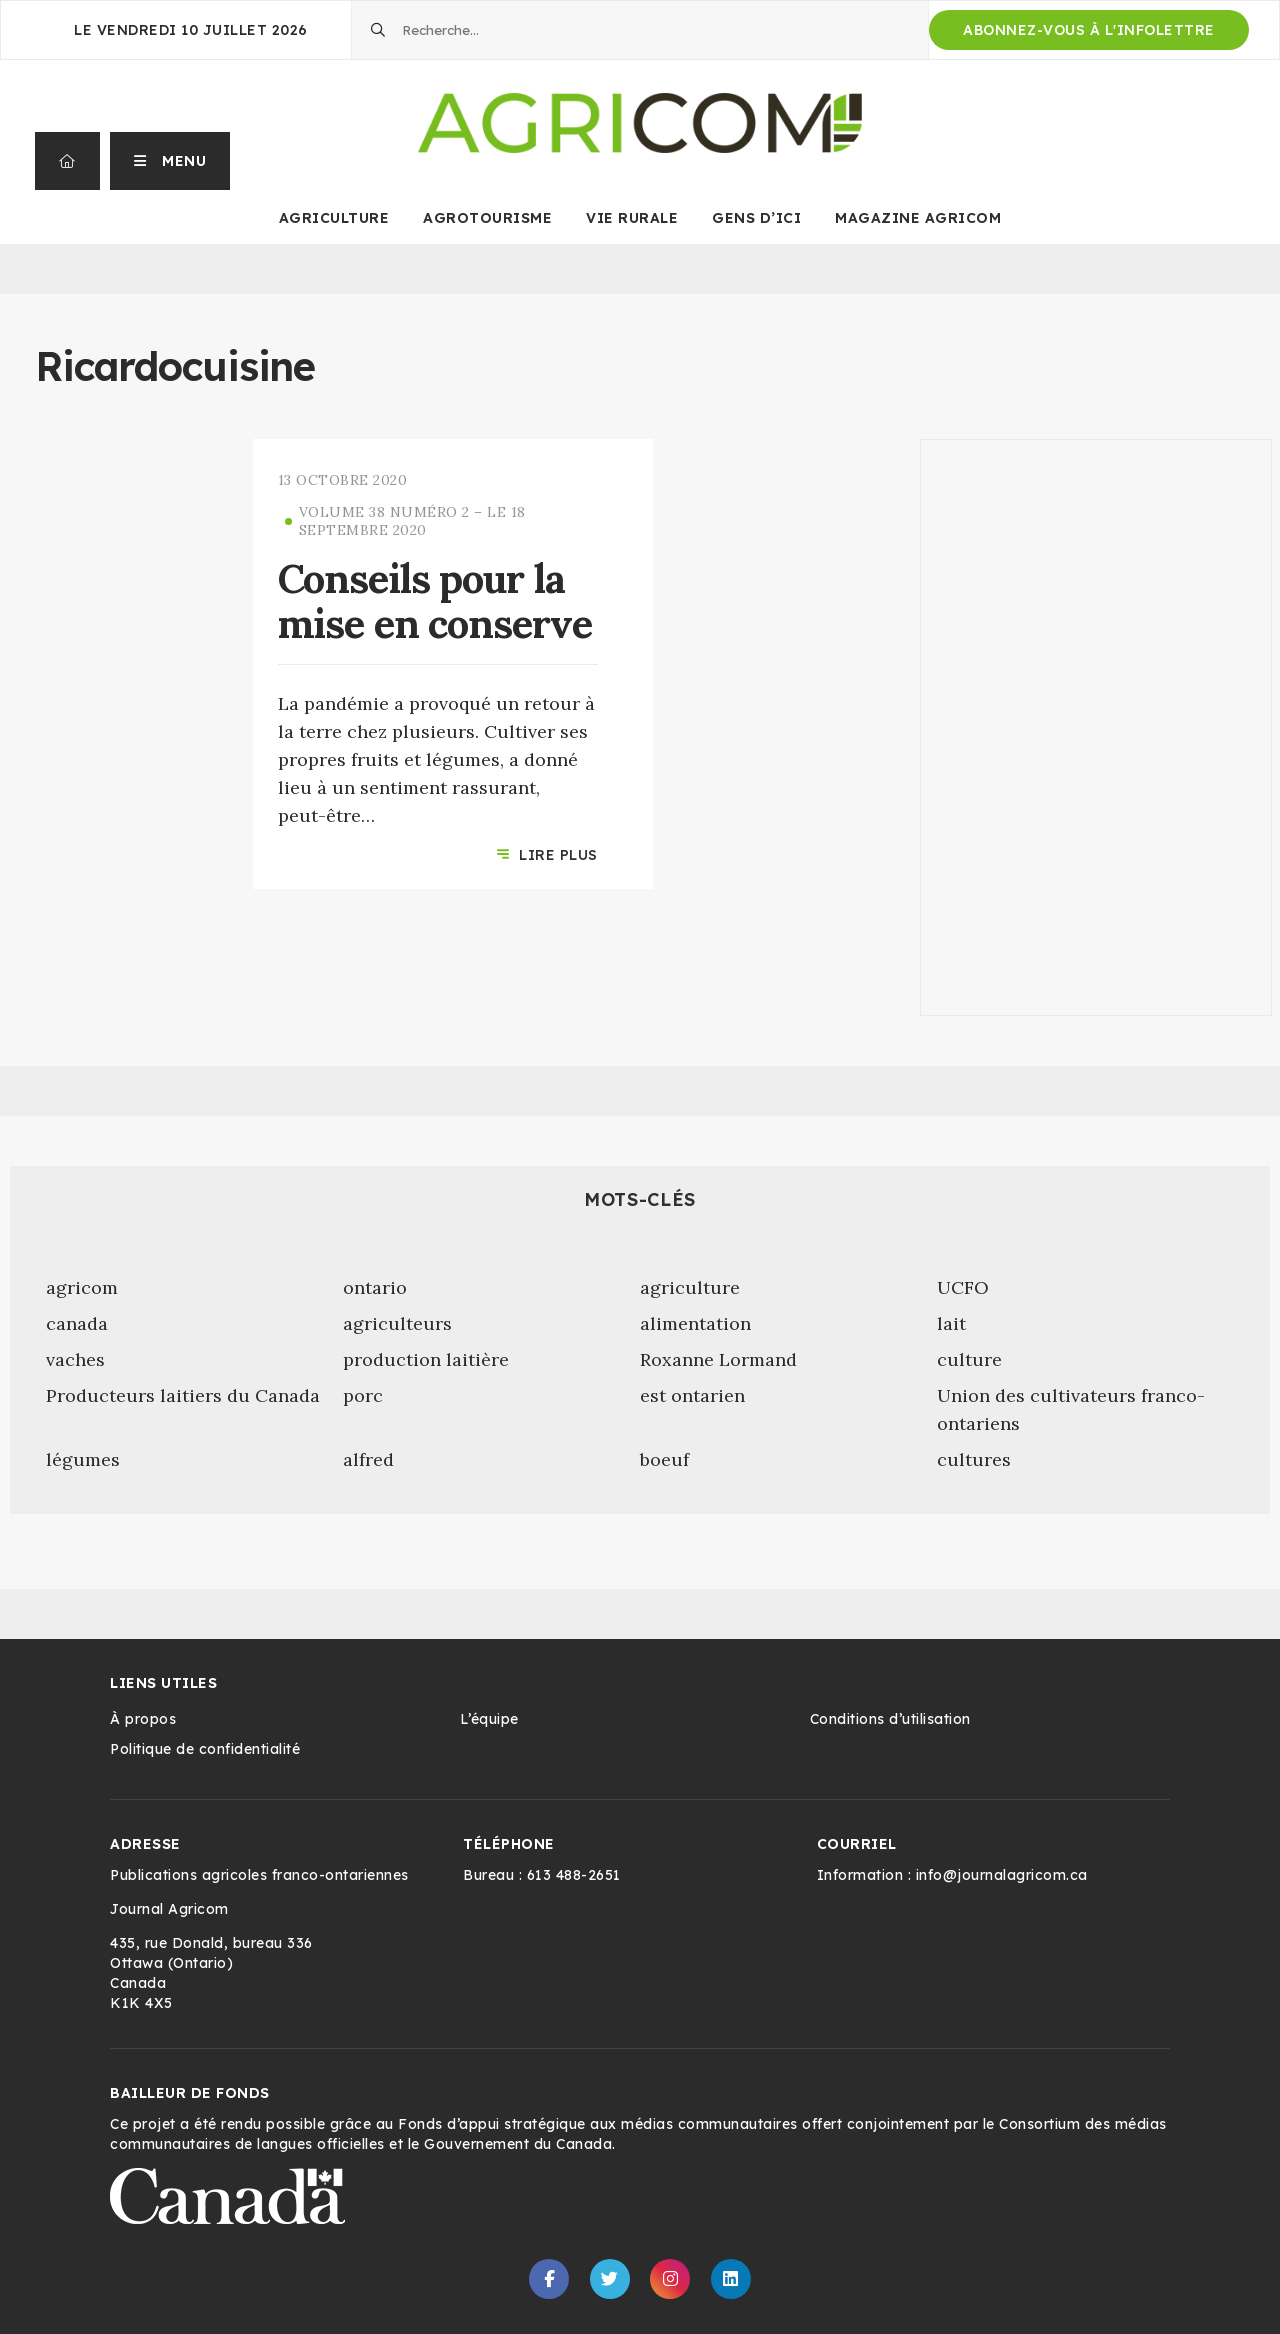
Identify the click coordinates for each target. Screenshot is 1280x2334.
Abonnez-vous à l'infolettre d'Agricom (1089, 35)
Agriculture (334, 218)
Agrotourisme (487, 218)
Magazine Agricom (918, 218)
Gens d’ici (756, 218)
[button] (170, 161)
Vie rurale (632, 218)
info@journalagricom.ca (1002, 1875)
